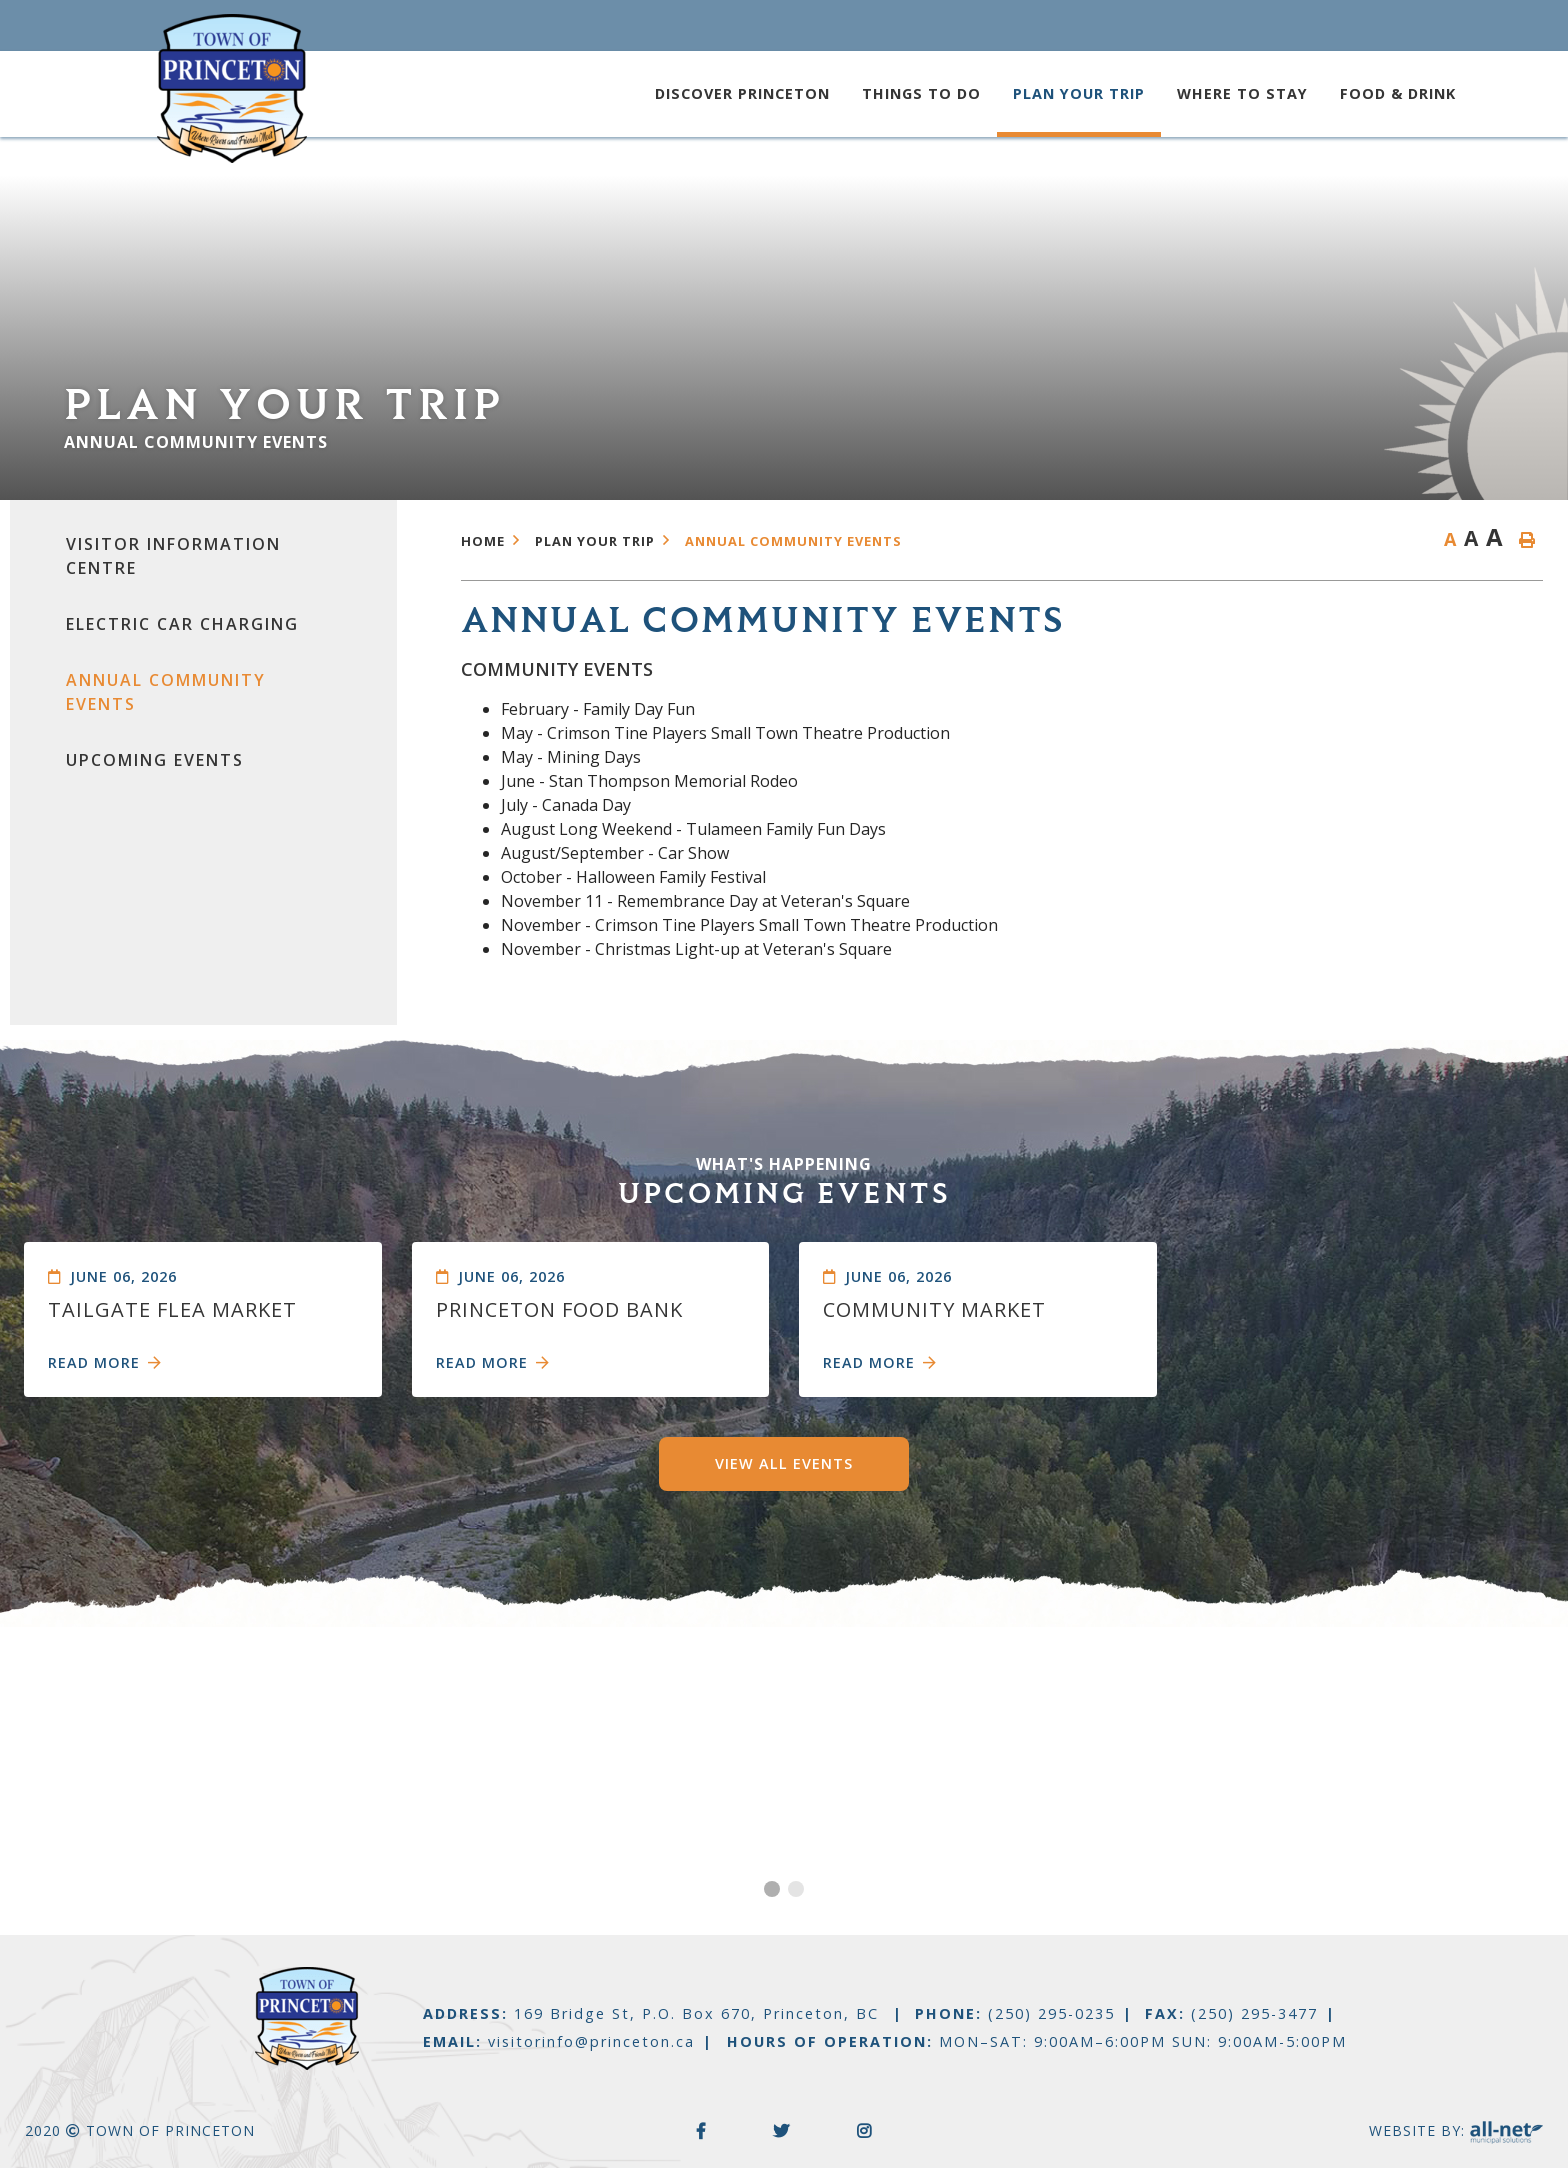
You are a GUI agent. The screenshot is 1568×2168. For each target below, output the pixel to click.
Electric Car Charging (182, 624)
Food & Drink (1398, 93)
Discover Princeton (742, 93)
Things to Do (921, 93)
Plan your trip (1079, 93)
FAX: (1231, 2013)
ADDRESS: (654, 2013)
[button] (772, 1889)
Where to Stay (1242, 93)
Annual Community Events (166, 692)
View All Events (784, 1463)
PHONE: (1015, 2013)
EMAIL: (559, 2041)
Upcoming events (155, 760)
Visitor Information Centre (173, 556)
